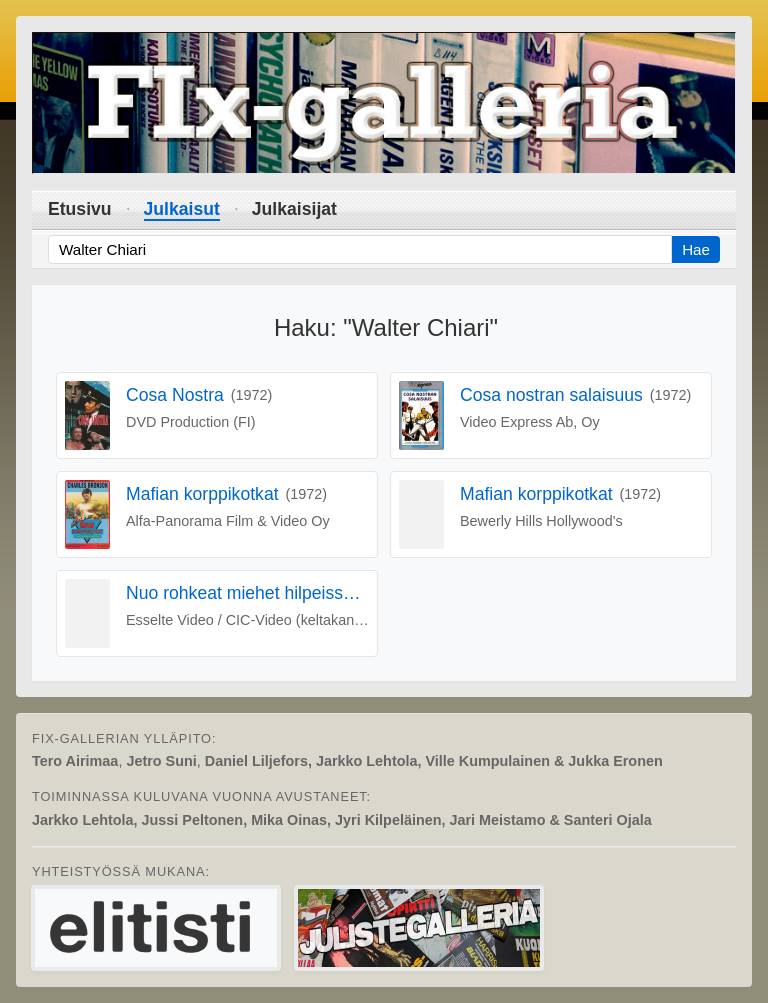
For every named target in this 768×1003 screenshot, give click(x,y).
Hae (696, 249)
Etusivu (80, 209)
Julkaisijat (294, 209)
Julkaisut (182, 209)
